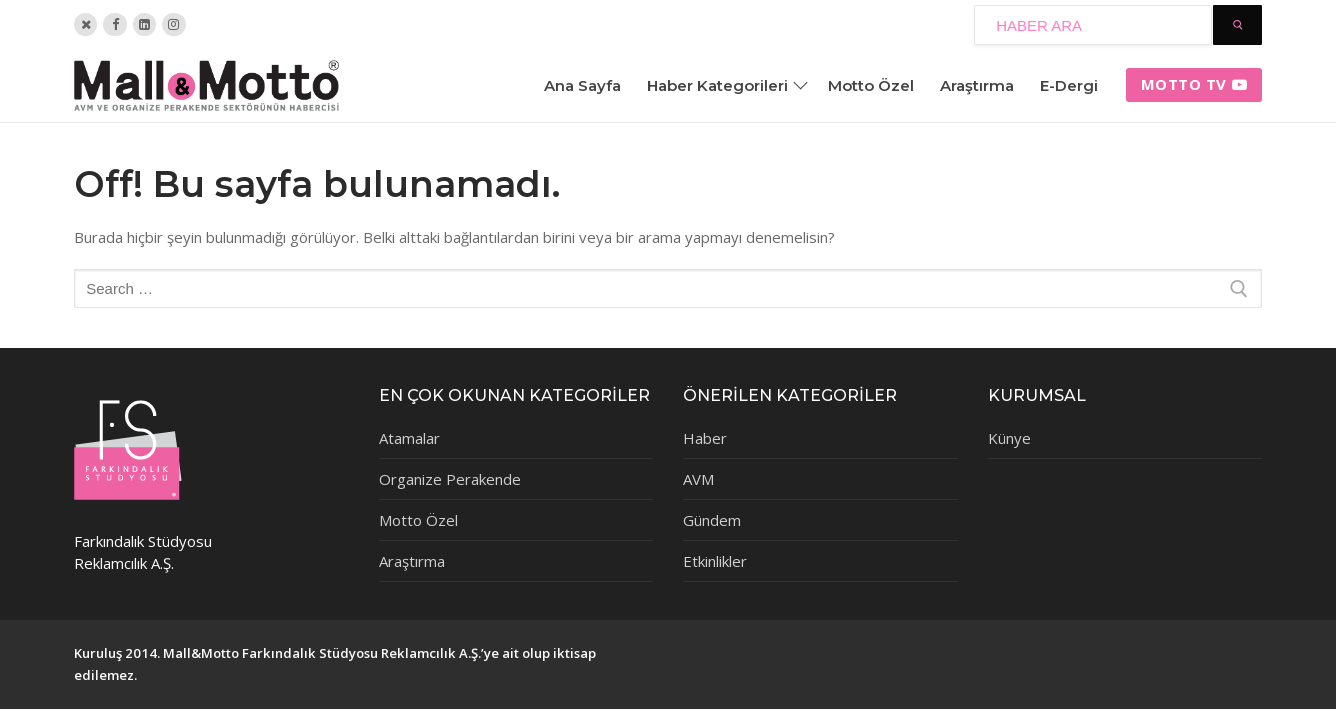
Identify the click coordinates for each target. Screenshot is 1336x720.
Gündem (712, 520)
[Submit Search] (1237, 25)
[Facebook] (114, 24)
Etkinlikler (715, 561)
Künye (1009, 438)
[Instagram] (173, 24)
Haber (705, 438)
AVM (698, 479)
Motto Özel (418, 520)
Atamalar (409, 438)
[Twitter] (85, 24)
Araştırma (412, 561)
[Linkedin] (144, 24)
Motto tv (1194, 84)
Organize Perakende (450, 479)
